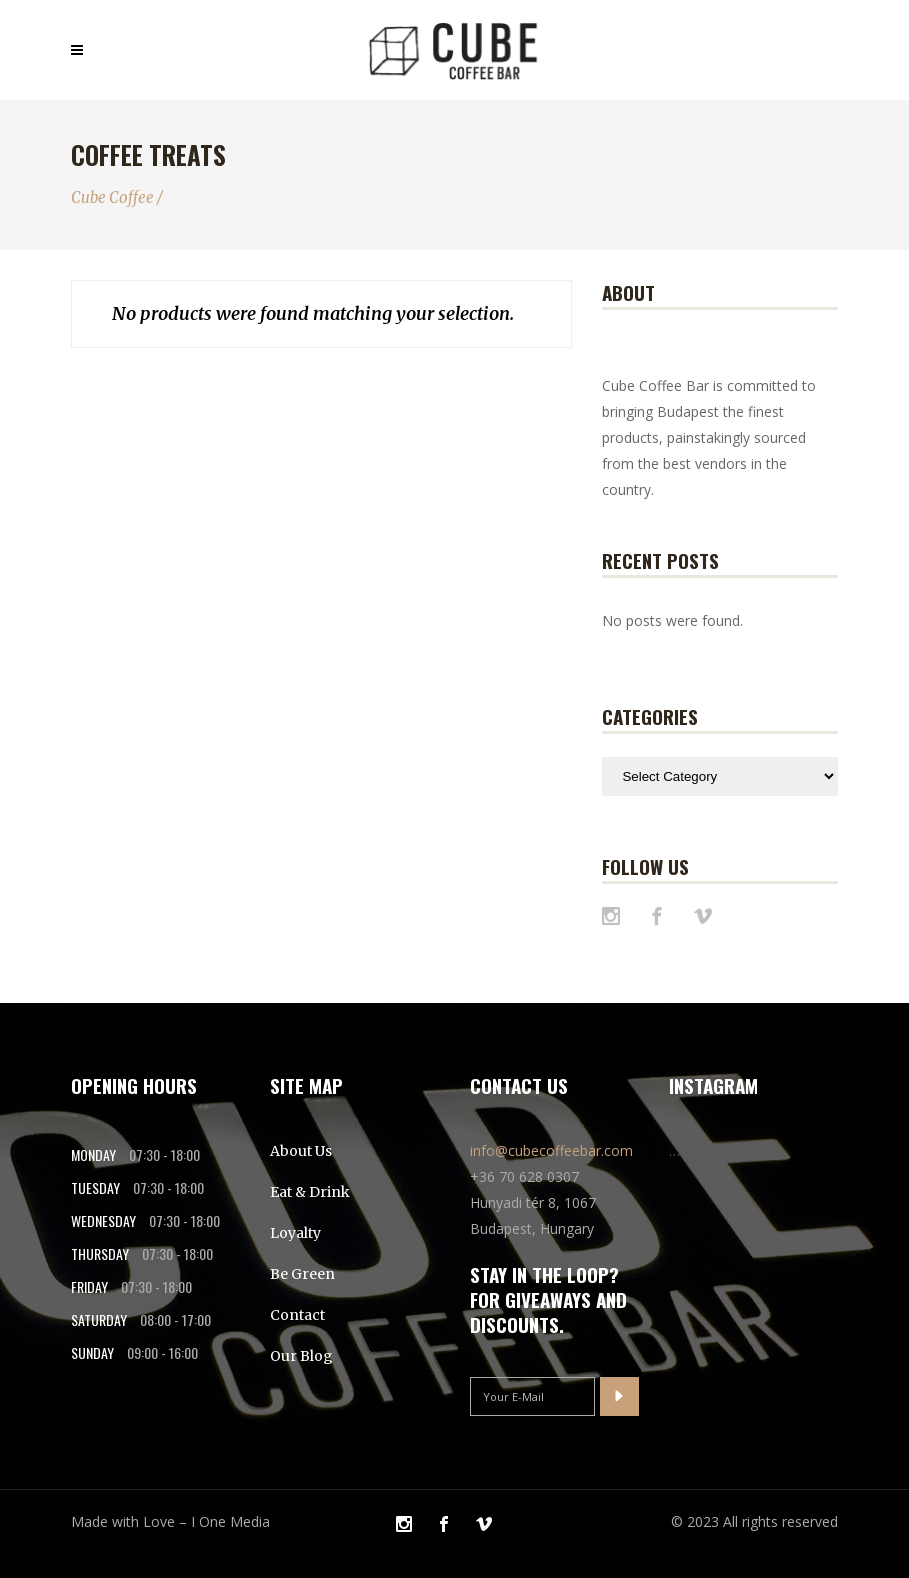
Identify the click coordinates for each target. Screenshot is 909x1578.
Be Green (302, 1274)
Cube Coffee (112, 197)
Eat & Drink (310, 1192)
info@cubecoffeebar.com (551, 1150)
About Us (301, 1151)
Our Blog (301, 1356)
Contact (297, 1315)
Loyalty (295, 1233)
